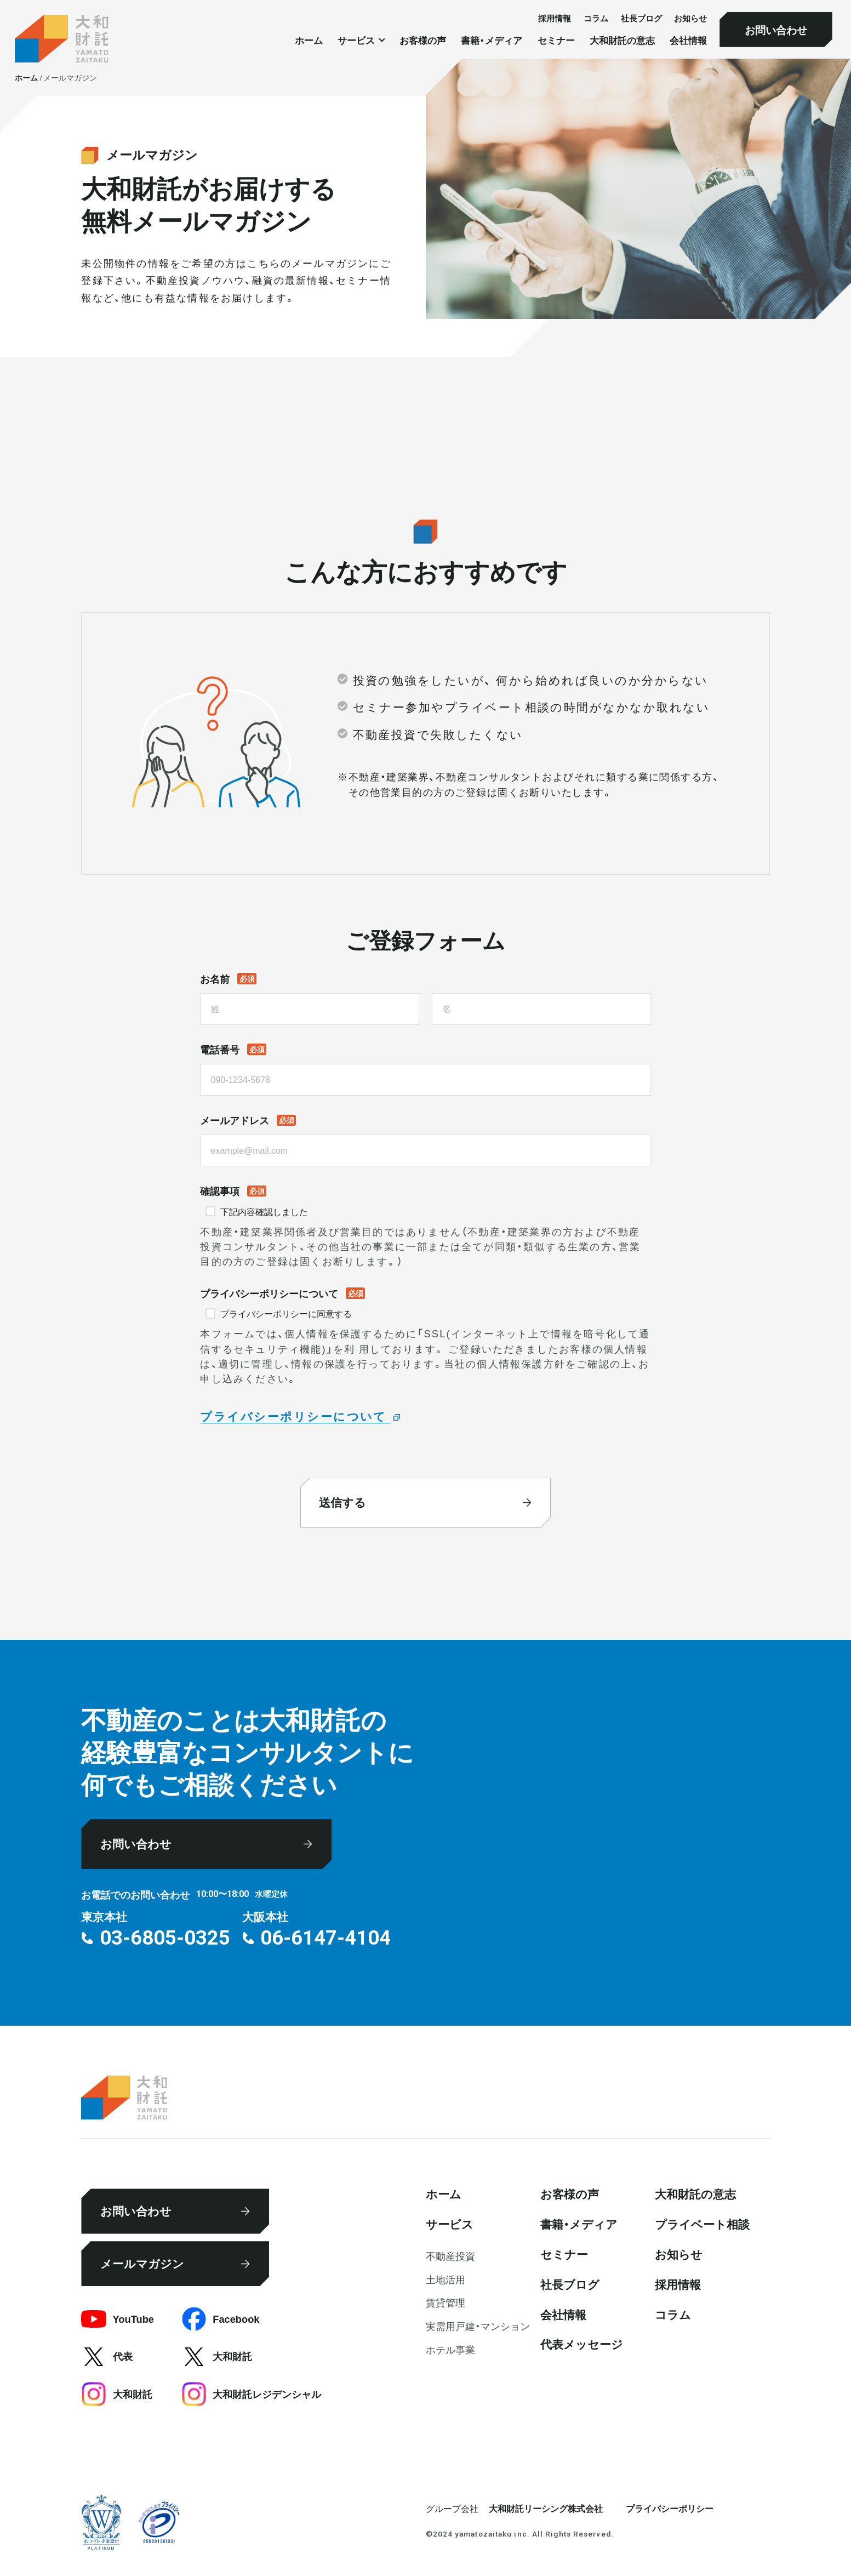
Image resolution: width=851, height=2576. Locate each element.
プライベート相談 (702, 2223)
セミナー (556, 39)
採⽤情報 (554, 18)
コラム (596, 18)
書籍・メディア (491, 39)
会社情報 (688, 39)
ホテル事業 (450, 2349)
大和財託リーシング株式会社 (546, 2508)
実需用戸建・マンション (478, 2325)
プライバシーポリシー (669, 2508)
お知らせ (690, 18)
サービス (449, 2223)
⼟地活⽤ (445, 2279)
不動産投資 (450, 2255)
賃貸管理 (445, 2302)
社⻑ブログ (641, 18)
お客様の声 (422, 39)
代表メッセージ (581, 2343)
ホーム (309, 39)
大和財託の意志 (622, 39)
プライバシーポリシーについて (295, 1415)
